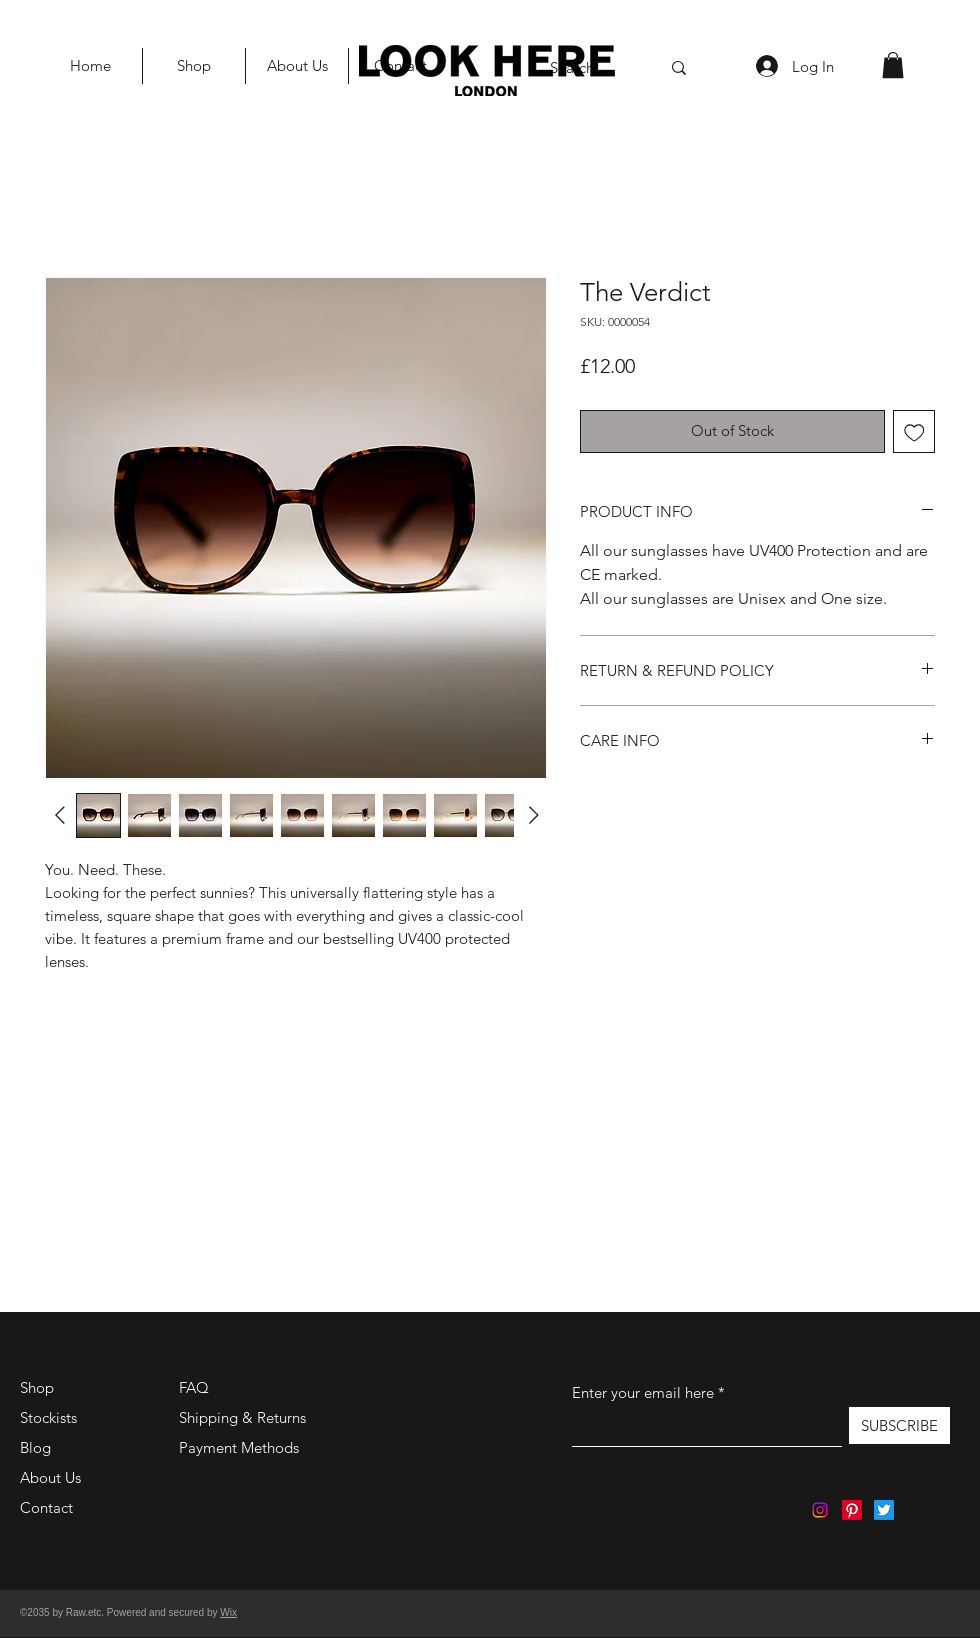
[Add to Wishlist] (914, 431)
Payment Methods (241, 1447)
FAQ (194, 1387)
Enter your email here (643, 1392)
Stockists (48, 1417)
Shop (37, 1387)
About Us (50, 1477)
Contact (46, 1507)
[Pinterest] (852, 1510)
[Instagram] (820, 1510)
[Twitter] (884, 1510)
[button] (893, 65)
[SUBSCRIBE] (899, 1425)
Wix (228, 1612)
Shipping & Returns (242, 1417)
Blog (35, 1447)
